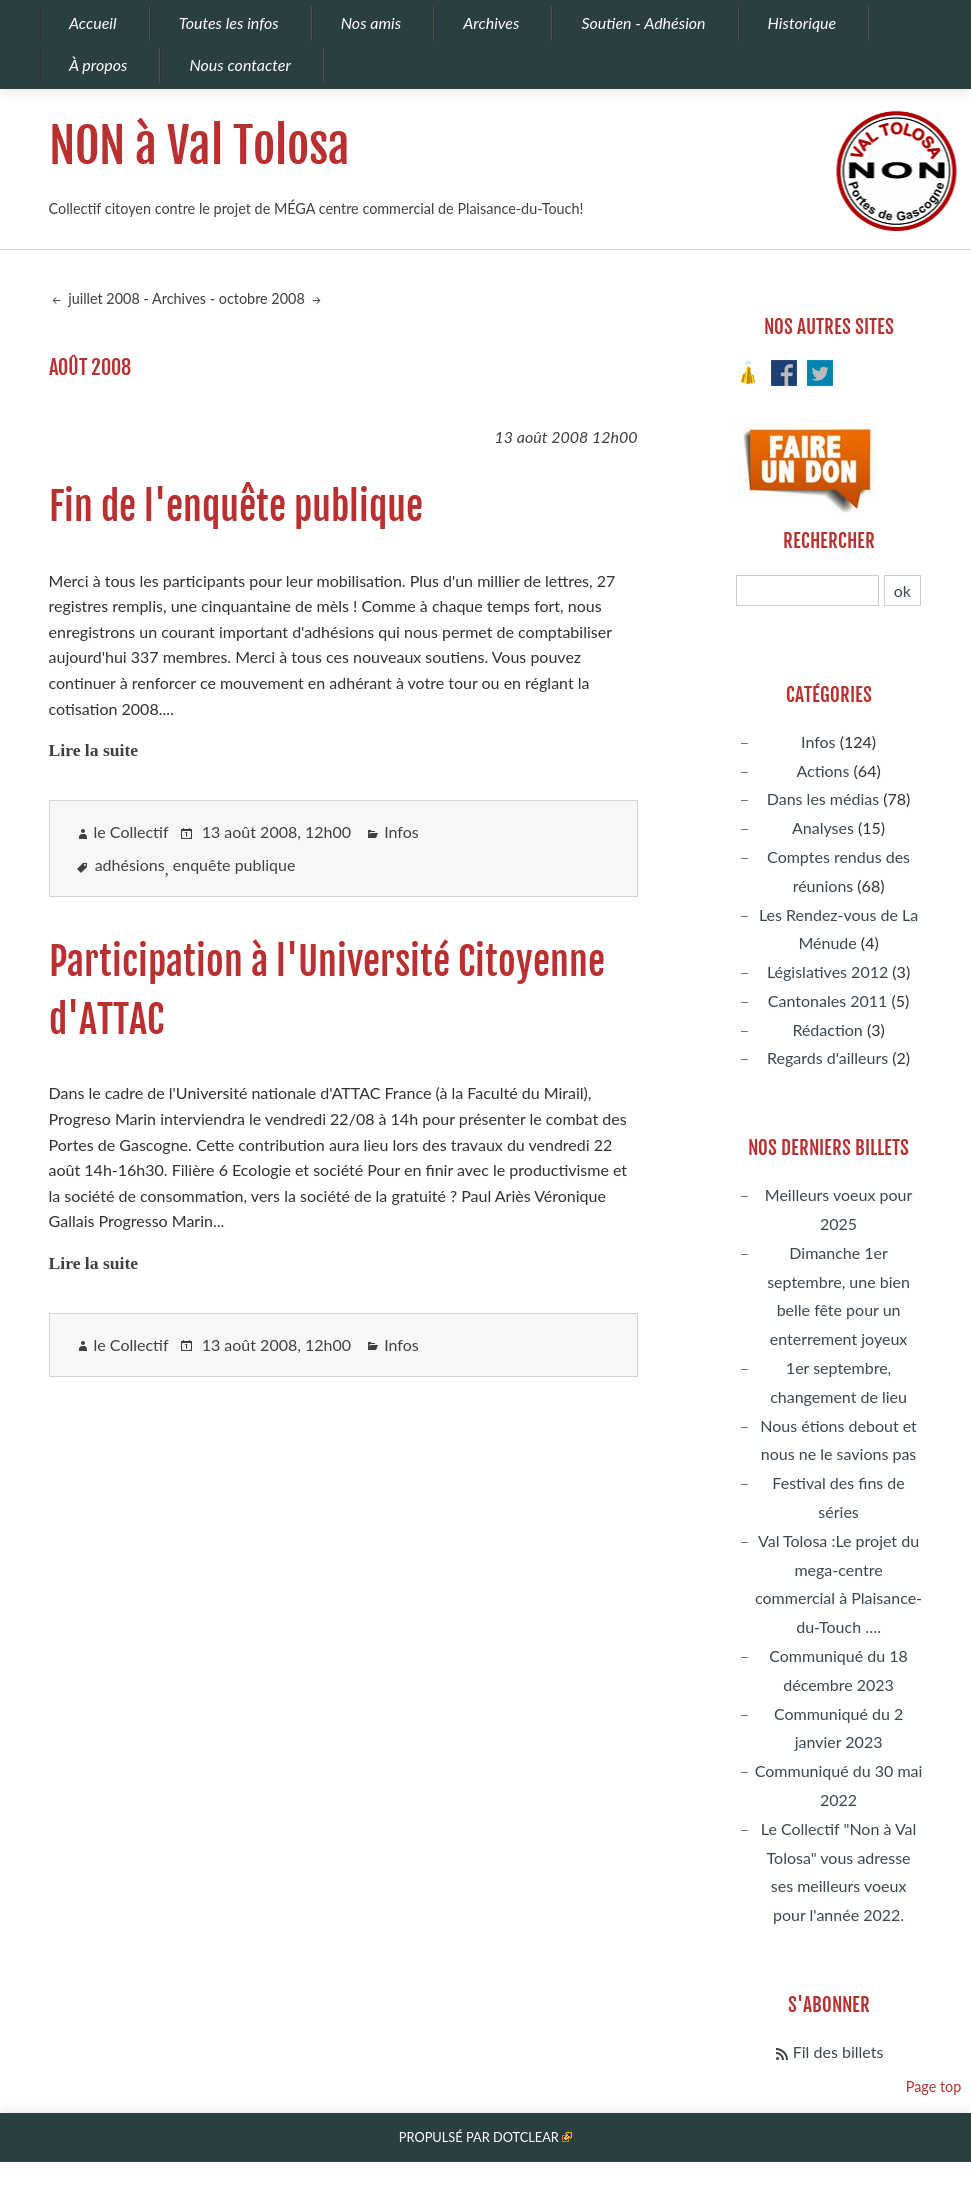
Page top (934, 2086)
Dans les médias (823, 798)
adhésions (130, 864)
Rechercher (829, 541)
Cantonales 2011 (827, 1000)
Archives (179, 298)
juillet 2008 (102, 298)
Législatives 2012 (827, 971)
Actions (822, 770)
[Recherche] (807, 590)
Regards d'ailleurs (827, 1057)
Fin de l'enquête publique (236, 506)
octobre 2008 (264, 298)
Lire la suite (94, 750)
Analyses (823, 827)
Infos (401, 831)
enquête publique (234, 864)
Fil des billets (838, 2051)
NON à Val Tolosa (199, 146)
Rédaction (827, 1029)
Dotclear (526, 2137)
